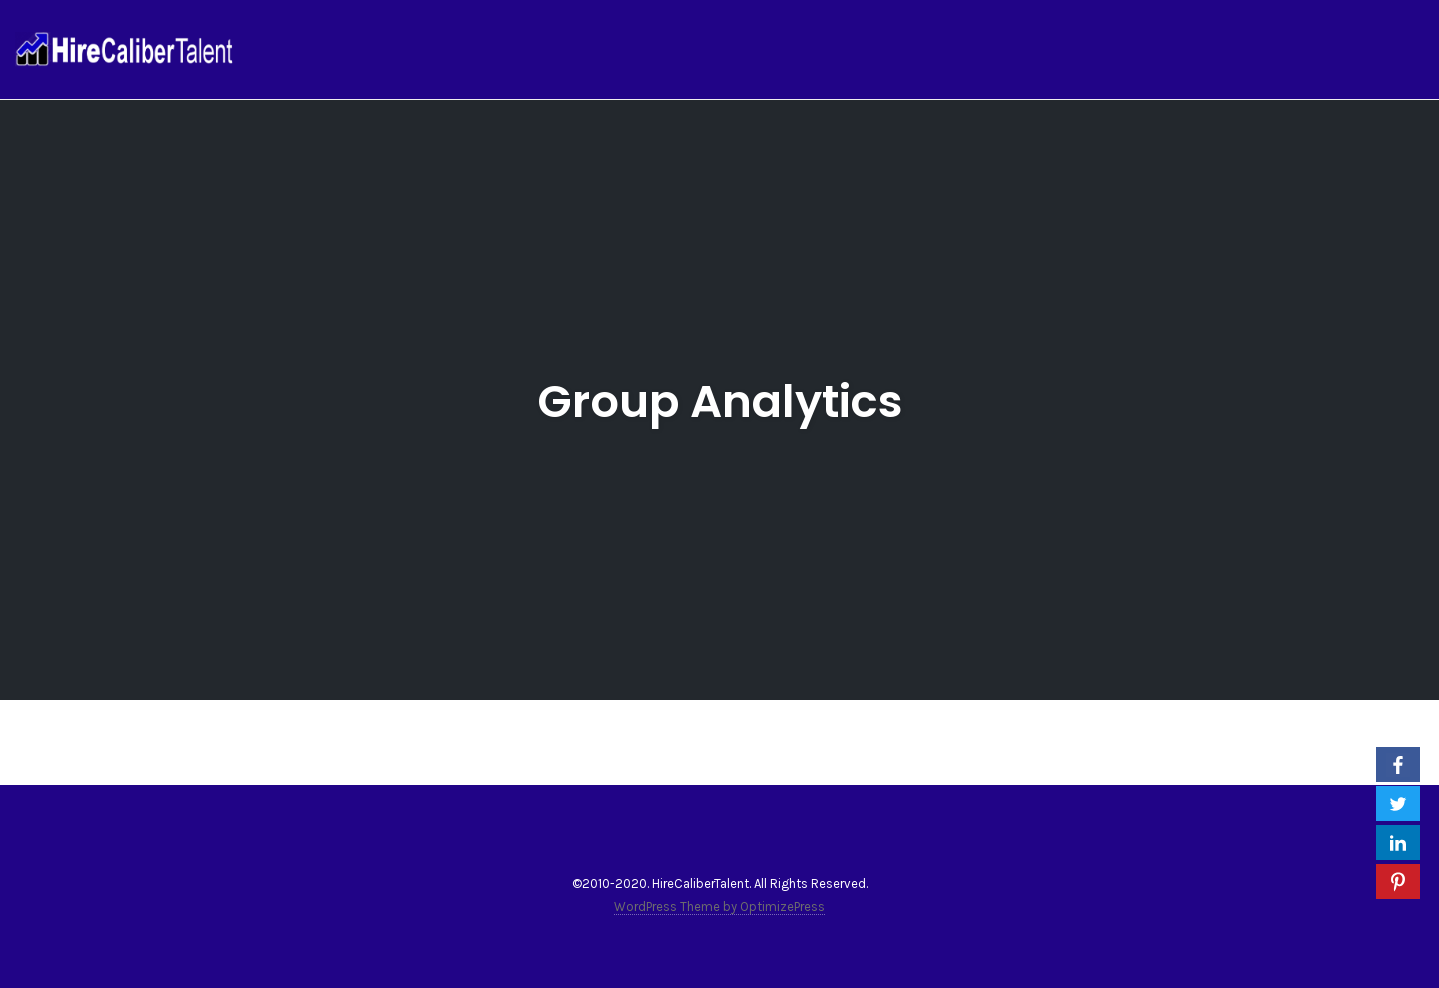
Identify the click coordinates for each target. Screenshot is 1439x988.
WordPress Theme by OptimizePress (719, 906)
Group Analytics (720, 401)
